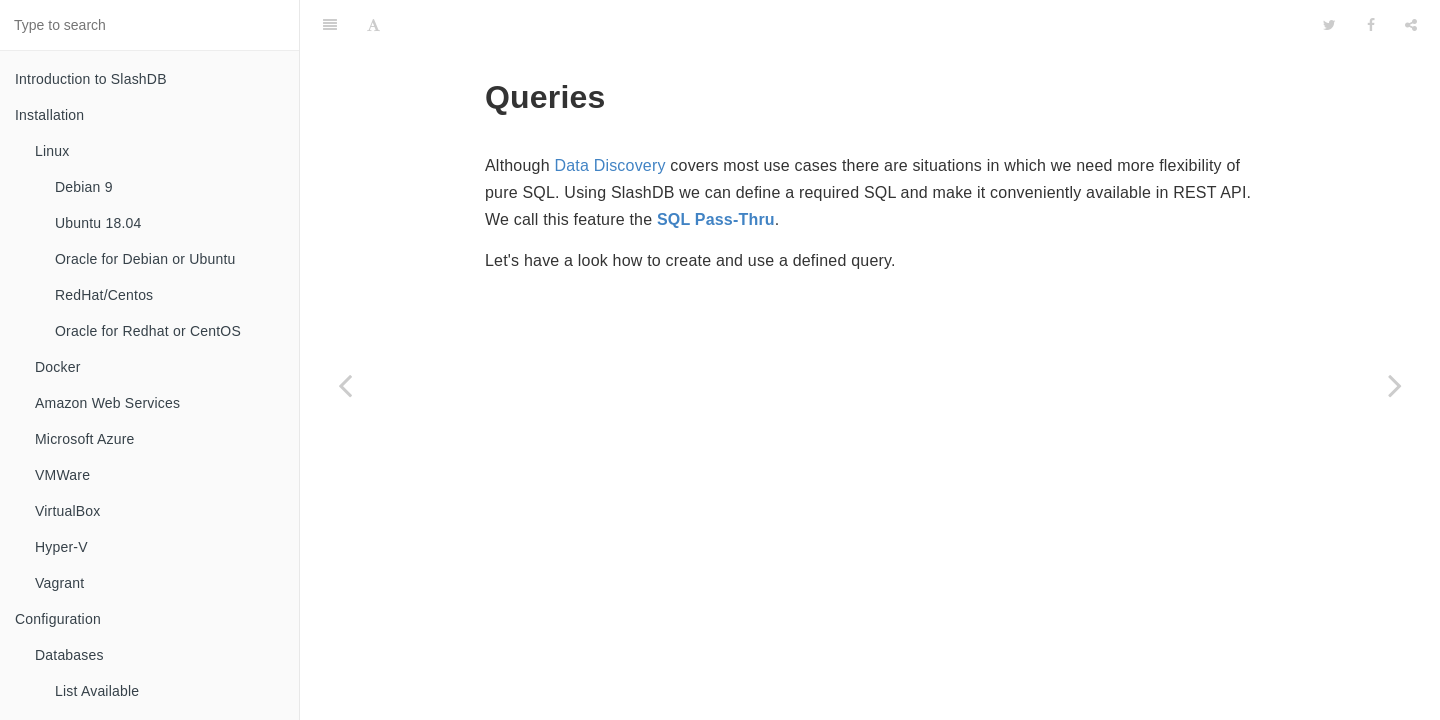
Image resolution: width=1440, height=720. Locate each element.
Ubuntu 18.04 (98, 223)
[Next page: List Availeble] (1395, 385)
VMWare (62, 475)
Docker (58, 367)
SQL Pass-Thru (716, 169)
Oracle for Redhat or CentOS (148, 331)
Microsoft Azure (84, 439)
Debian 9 (84, 187)
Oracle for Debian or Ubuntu (145, 259)
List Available (97, 691)
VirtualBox (68, 511)
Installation (49, 115)
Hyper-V (61, 547)
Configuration (58, 619)
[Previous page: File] (345, 385)
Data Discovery (609, 115)
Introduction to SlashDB (91, 79)
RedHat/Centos (104, 295)
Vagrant (59, 583)
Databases (69, 655)
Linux (52, 151)
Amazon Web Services (107, 403)
